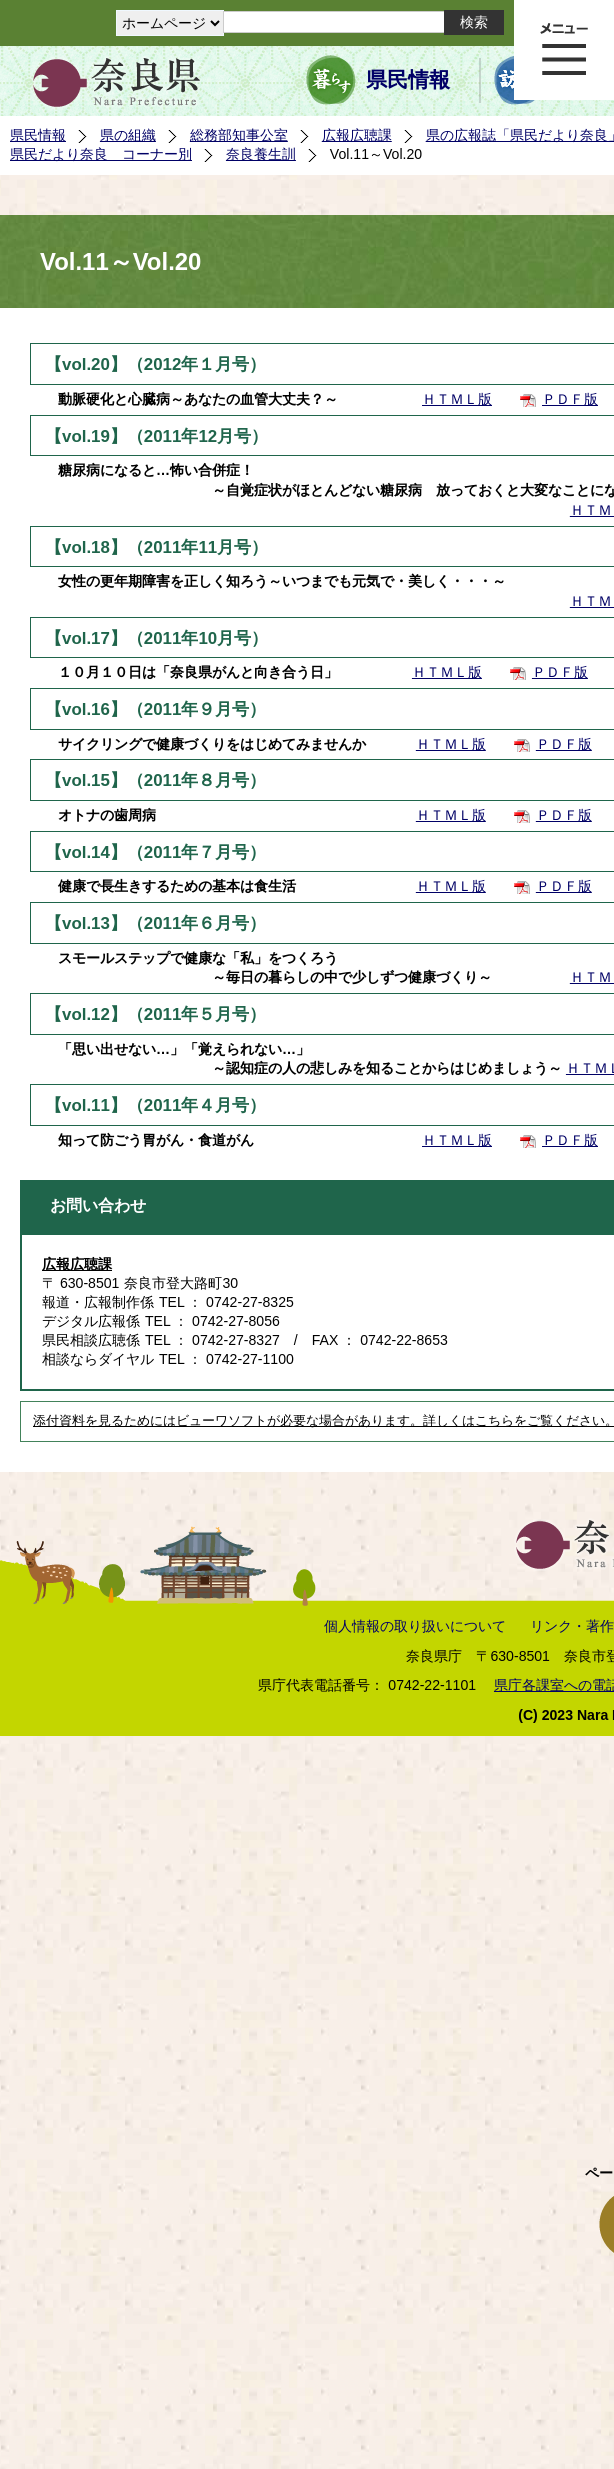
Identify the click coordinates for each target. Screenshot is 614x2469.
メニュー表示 (564, 50)
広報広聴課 (357, 135)
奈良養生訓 (261, 154)
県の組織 (128, 135)
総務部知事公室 (239, 135)
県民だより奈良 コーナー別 (101, 154)
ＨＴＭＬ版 (457, 399)
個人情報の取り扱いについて (415, 1626)
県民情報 (408, 80)
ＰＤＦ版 (570, 399)
